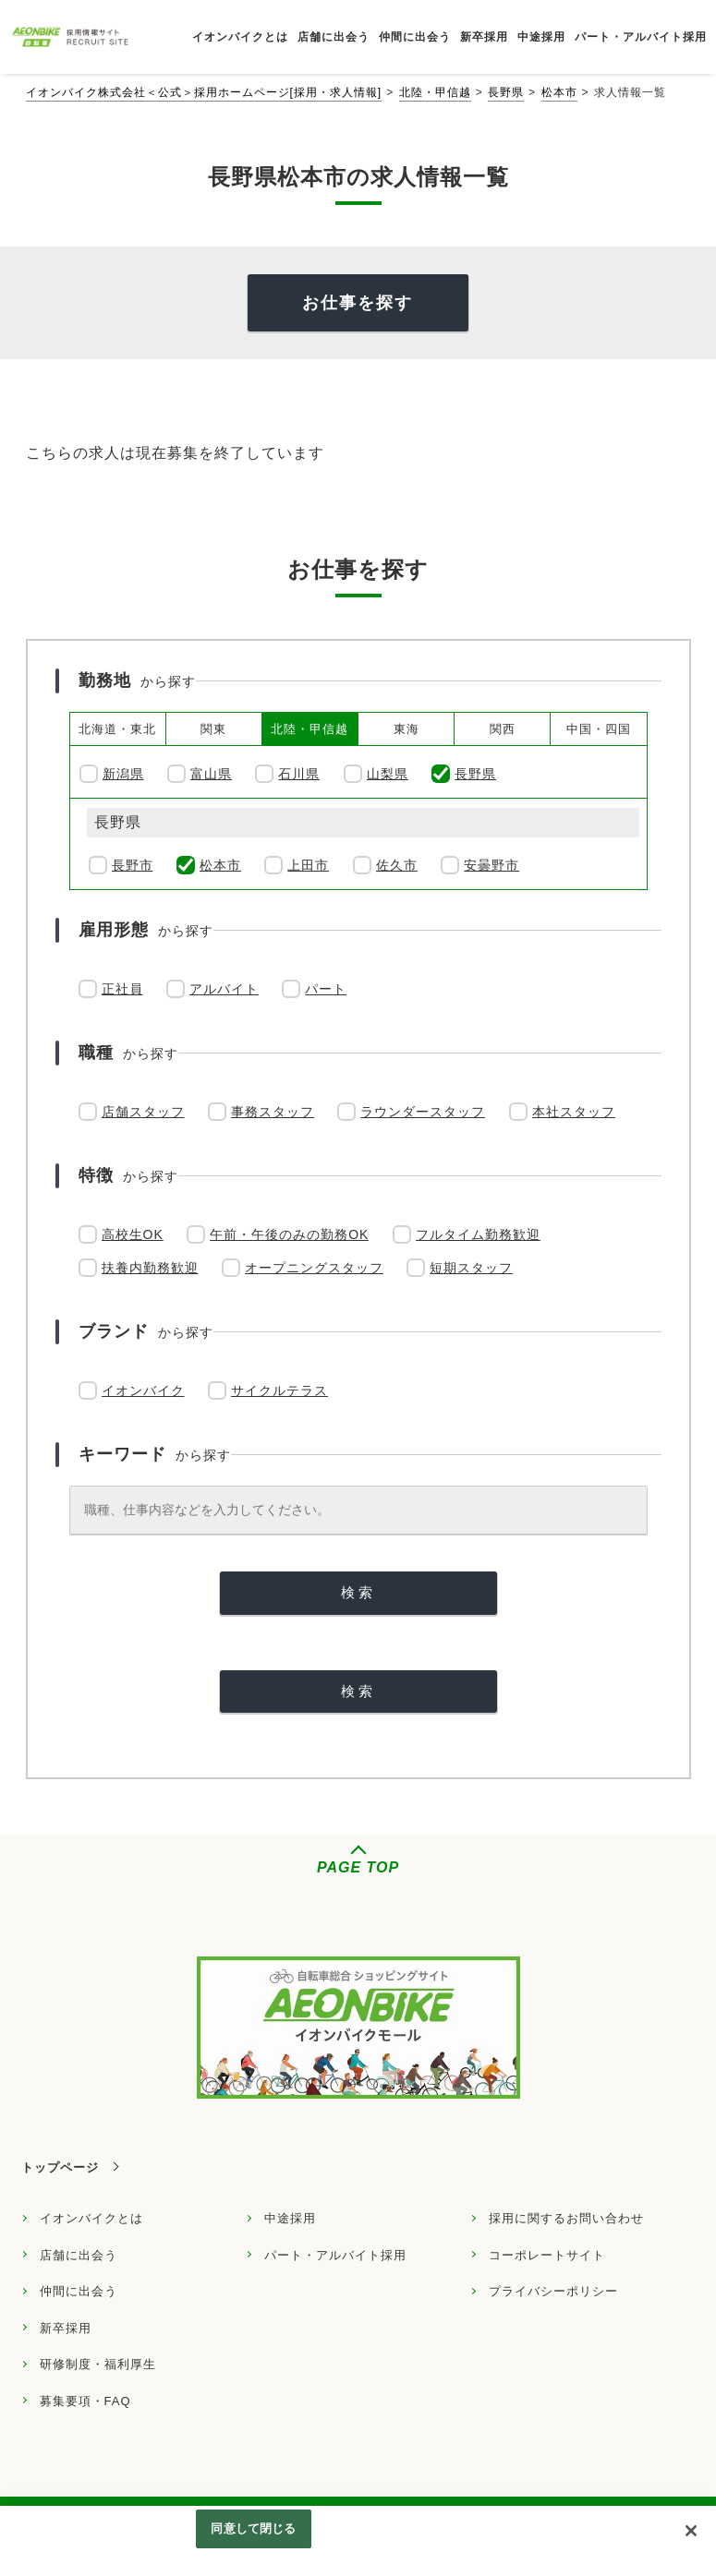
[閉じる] (691, 2530)
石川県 (299, 773)
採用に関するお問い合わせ (566, 2218)
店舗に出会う (78, 2255)
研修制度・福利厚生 (98, 2364)
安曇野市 (491, 865)
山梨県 (387, 773)
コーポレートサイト (547, 2255)
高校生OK (133, 1234)
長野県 (506, 92)
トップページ (60, 2167)
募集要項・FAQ (85, 2401)
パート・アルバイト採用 (335, 2255)
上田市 (308, 865)
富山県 (211, 773)
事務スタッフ (272, 1111)
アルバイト (224, 988)
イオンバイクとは (91, 2218)
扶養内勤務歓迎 (150, 1267)
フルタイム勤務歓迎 (478, 1234)
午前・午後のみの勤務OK (289, 1234)
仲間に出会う (78, 2291)
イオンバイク (143, 1390)
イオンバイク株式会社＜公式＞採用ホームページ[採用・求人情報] (204, 92)
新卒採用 (65, 2328)
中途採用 (290, 2218)
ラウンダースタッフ (422, 1111)
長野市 (132, 865)
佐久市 (397, 865)
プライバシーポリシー (553, 2291)
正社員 (122, 988)
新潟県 (123, 773)
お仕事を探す (357, 303)
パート (325, 988)
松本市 (559, 92)
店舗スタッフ (143, 1111)
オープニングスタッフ (314, 1267)
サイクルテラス (279, 1390)
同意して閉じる (253, 2528)
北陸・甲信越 (435, 92)
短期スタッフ (471, 1267)
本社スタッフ (573, 1111)
